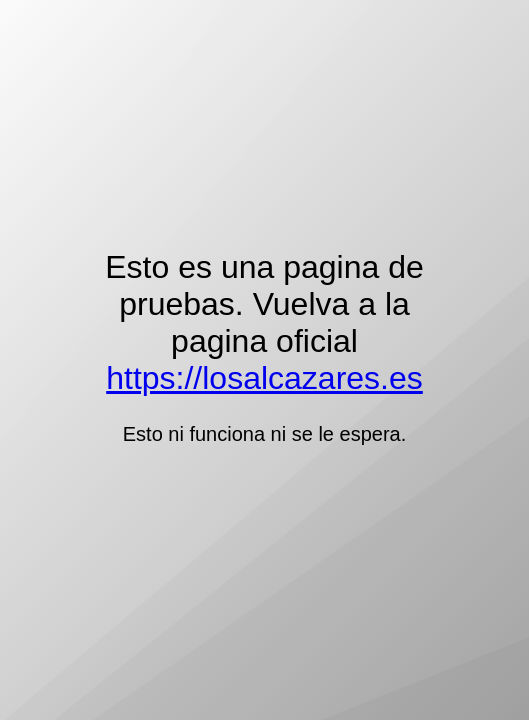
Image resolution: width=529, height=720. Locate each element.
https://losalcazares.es (264, 378)
